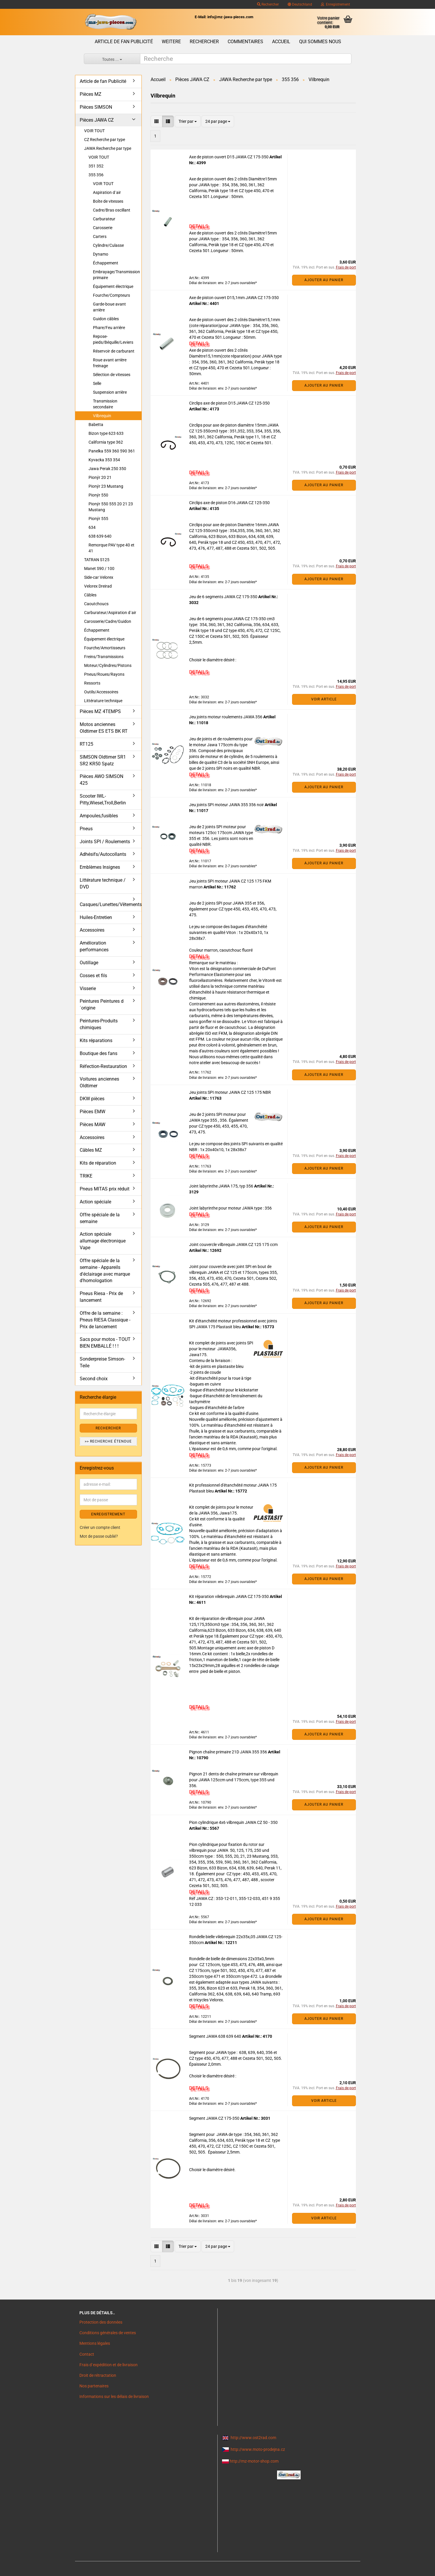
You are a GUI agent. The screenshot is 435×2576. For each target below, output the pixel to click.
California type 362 (106, 442)
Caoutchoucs (96, 603)
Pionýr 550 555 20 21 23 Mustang (111, 507)
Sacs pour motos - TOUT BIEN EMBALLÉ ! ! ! (105, 1342)
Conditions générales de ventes (107, 2332)
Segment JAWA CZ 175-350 (214, 2118)
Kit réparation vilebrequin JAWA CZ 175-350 (229, 1596)
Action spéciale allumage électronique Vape (103, 1240)
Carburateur (104, 219)
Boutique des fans (98, 1053)
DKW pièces (92, 1098)
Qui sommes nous (320, 41)
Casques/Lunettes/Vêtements (111, 904)
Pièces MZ (90, 94)
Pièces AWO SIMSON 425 (101, 780)
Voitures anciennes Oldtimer (99, 1082)
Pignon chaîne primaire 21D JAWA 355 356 (228, 1752)
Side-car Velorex (98, 577)
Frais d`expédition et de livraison (108, 2364)
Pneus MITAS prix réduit (104, 1189)
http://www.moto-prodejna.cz (258, 2449)
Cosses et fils (93, 975)
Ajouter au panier (323, 280)
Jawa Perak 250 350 (107, 468)
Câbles (90, 595)
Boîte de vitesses (108, 201)
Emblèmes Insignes (100, 867)
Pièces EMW (92, 1111)
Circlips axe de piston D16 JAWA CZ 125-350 (229, 502)
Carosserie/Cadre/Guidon (107, 621)
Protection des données (100, 2322)
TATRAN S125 (96, 559)
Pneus (86, 828)
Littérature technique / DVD (103, 883)
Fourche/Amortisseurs (104, 647)
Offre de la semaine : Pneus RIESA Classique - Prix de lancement (105, 1319)
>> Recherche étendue (108, 1441)
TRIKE (86, 1176)
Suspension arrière (110, 392)
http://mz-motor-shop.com (254, 2461)
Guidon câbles (106, 318)
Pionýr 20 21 (100, 477)
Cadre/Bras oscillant (111, 210)
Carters (99, 236)
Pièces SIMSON (96, 107)
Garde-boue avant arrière (109, 307)
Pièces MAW (92, 1124)
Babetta (96, 424)
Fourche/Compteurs (111, 295)
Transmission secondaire (105, 404)
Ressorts (92, 683)
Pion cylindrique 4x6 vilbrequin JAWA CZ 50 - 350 (233, 1822)
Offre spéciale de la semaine (100, 1218)
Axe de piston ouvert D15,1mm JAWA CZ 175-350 (234, 297)
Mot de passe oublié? (99, 1536)
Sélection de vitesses (111, 374)
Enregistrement (335, 4)
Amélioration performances (94, 946)
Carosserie (102, 227)
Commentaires (245, 41)
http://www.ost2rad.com (253, 2437)
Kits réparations (96, 1040)
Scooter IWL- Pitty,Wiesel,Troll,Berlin (103, 799)
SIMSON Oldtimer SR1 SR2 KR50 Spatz (103, 760)
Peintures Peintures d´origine (102, 1004)
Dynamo (100, 254)
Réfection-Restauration (103, 1066)
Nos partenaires (94, 2386)
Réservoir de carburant (113, 351)
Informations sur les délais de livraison (114, 2396)
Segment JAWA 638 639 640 (215, 2036)
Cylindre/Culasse (108, 245)
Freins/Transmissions (104, 656)
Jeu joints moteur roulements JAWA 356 (226, 717)
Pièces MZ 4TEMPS (100, 711)
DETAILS (198, 226)
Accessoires (92, 930)
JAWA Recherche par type (107, 148)
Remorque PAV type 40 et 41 (111, 548)
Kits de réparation (98, 1163)
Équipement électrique (113, 286)
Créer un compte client (100, 1527)
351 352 (96, 166)
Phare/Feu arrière (109, 327)
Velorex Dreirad (98, 586)
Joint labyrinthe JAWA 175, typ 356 (221, 1186)
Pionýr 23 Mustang (106, 486)
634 (92, 527)
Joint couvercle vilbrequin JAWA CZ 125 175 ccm (233, 1244)
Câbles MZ (91, 1150)
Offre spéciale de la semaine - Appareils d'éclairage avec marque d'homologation (105, 1271)
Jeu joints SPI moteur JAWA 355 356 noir (227, 804)
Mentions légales (94, 2343)
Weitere (171, 41)
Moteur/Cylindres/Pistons (107, 665)
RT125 (86, 744)
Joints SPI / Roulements (105, 841)
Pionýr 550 (98, 495)
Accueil (281, 41)
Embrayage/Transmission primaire (116, 274)
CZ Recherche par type (104, 139)
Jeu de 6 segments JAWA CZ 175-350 (223, 596)
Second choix (94, 1378)
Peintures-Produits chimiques (99, 1024)
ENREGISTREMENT (108, 1514)
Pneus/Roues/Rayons (104, 674)
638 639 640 (100, 536)
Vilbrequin (102, 415)
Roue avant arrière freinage (109, 363)
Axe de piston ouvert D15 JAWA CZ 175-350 (229, 157)
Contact (86, 2354)
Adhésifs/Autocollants (103, 854)
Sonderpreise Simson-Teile (102, 1362)
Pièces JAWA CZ (97, 120)
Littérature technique (103, 700)
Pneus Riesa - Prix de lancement (101, 1297)
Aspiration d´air (107, 192)
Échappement (105, 263)
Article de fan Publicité (124, 41)
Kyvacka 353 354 (104, 459)
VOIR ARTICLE (324, 699)
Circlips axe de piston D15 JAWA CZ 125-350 (229, 403)
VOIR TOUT (94, 130)
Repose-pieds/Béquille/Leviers (113, 339)
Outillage (89, 962)
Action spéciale (95, 1202)
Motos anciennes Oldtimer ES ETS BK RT (104, 728)
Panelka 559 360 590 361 (112, 451)
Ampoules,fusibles (99, 816)
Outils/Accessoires (101, 692)
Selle (97, 383)
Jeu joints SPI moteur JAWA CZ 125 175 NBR (230, 1092)
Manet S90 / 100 (99, 568)
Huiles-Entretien (96, 917)
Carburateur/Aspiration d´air (110, 612)
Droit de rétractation (97, 2375)
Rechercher (268, 4)
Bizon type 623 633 (106, 433)
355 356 (96, 174)
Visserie (88, 988)
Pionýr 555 (98, 518)
